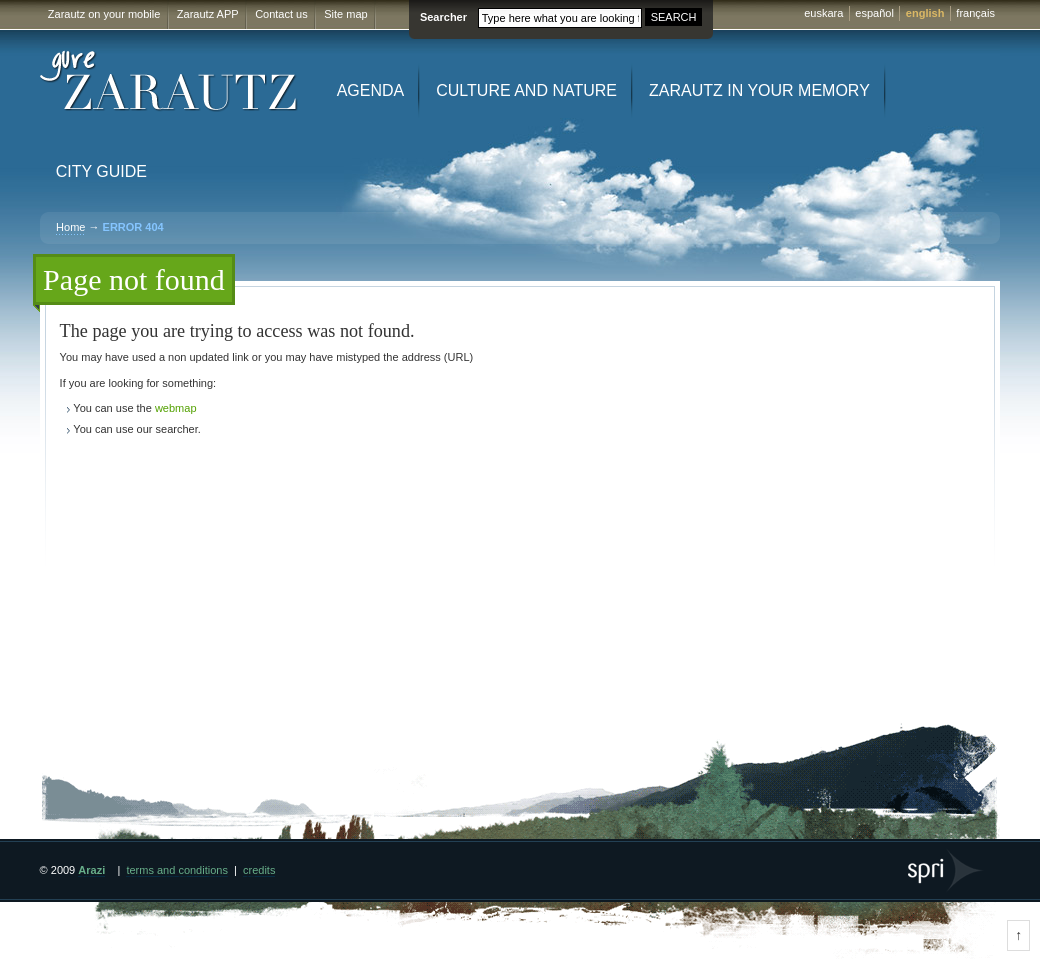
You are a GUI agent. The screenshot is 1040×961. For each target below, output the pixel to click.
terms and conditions (177, 870)
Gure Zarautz (169, 81)
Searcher (443, 17)
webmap (176, 408)
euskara (823, 13)
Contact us (281, 14)
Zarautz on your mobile (104, 14)
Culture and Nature (526, 90)
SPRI (946, 870)
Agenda (371, 90)
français (975, 13)
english (925, 13)
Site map (345, 14)
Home (70, 227)
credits (259, 870)
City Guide (101, 171)
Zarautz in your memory (759, 90)
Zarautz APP (208, 14)
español (874, 13)
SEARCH (674, 17)
